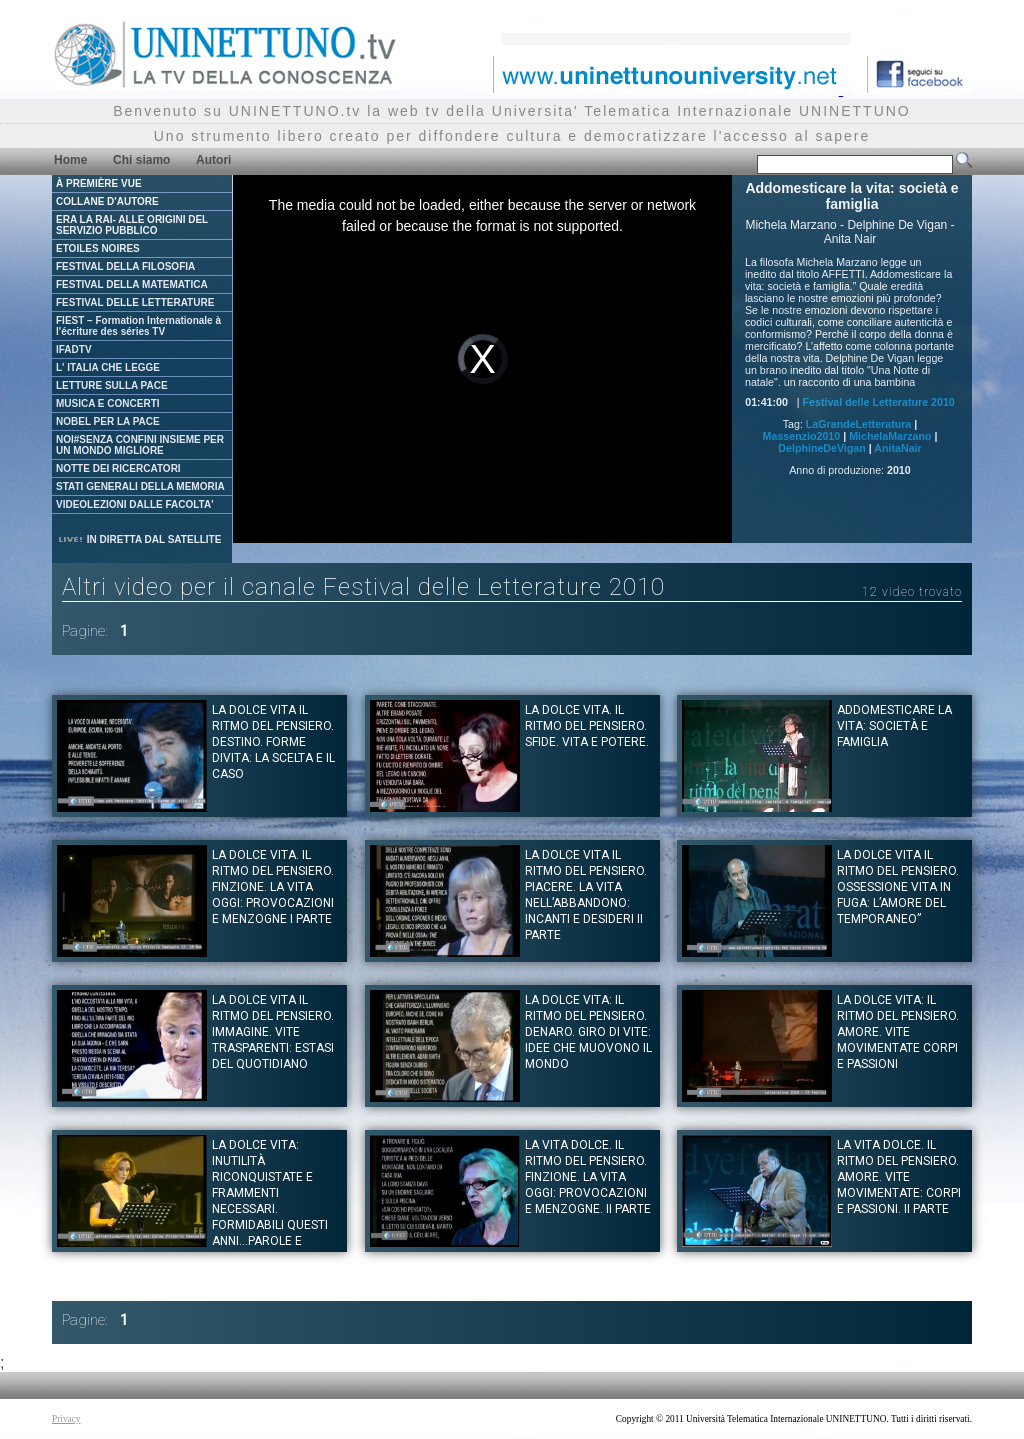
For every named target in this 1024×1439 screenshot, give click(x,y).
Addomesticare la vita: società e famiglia (894, 726)
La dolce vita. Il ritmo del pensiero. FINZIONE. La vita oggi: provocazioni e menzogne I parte (273, 887)
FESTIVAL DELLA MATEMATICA (132, 284)
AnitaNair (897, 448)
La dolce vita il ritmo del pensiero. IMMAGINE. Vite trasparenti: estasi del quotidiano (273, 1032)
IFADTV (74, 349)
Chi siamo (141, 160)
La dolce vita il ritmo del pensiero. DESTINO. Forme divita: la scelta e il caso (273, 742)
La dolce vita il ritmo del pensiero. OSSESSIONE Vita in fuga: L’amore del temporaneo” (898, 887)
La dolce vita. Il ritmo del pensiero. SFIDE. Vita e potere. (587, 726)
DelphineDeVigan (821, 448)
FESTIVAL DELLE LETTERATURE (135, 302)
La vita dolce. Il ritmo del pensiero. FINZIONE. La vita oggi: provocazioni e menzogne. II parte (588, 1177)
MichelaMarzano (890, 436)
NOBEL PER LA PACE (108, 421)
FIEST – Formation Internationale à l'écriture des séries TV (138, 326)
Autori (213, 160)
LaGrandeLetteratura (858, 424)
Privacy (66, 1419)
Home (70, 160)
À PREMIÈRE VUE (99, 183)
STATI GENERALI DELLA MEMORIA (140, 486)
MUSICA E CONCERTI (108, 403)
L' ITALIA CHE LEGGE (108, 367)
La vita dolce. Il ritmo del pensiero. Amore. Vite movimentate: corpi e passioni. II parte (899, 1177)
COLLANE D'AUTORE (107, 201)
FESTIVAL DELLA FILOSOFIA (125, 266)
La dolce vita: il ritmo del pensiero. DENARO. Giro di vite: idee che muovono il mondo (588, 1032)
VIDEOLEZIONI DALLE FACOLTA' (135, 504)
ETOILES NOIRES (98, 248)
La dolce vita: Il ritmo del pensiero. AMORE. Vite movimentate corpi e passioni (898, 1032)
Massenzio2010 (802, 436)
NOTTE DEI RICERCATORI (118, 468)
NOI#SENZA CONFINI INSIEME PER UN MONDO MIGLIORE (140, 445)
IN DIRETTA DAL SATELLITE (139, 539)
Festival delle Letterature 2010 (879, 402)
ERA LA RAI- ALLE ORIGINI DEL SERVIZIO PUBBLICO (132, 225)
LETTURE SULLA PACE (112, 385)
